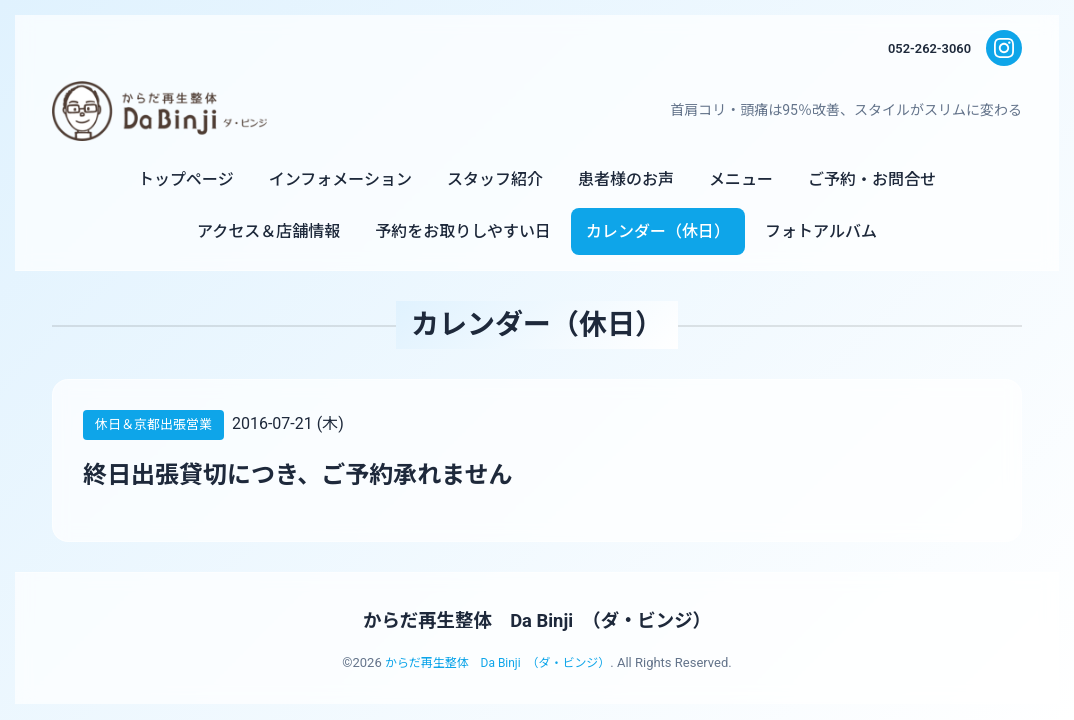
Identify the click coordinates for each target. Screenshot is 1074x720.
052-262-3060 (926, 48)
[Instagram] (1004, 48)
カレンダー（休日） (658, 231)
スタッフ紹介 (495, 179)
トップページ (186, 179)
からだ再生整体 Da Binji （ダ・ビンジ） (537, 620)
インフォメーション (340, 179)
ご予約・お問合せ (872, 179)
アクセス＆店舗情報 (268, 231)
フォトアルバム (821, 231)
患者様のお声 (626, 179)
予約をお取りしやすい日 (463, 231)
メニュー (741, 179)
